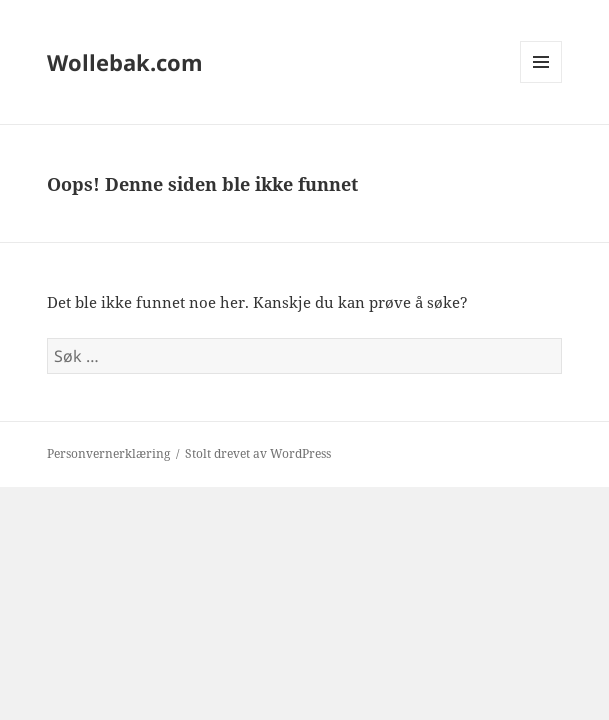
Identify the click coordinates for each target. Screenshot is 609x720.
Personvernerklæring (108, 453)
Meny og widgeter (541, 82)
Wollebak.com (125, 62)
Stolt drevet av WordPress (258, 453)
